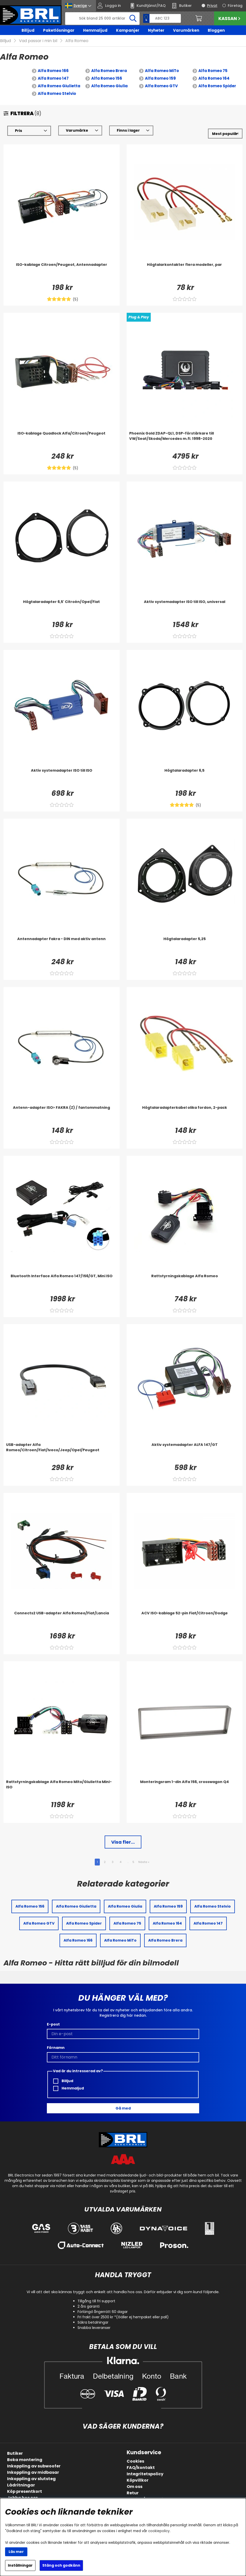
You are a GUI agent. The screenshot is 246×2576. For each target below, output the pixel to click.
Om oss (134, 2486)
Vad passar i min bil (38, 41)
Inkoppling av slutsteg (31, 2479)
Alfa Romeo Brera (109, 70)
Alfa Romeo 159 (160, 78)
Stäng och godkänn (61, 2565)
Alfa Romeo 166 (53, 70)
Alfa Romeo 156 (106, 78)
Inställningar (20, 2565)
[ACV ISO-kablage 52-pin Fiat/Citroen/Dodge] (185, 1621)
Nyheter (156, 30)
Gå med (123, 2108)
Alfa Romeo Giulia (109, 86)
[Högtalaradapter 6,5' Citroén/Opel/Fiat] (62, 609)
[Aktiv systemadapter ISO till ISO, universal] (185, 609)
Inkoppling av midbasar (33, 2472)
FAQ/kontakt (141, 2467)
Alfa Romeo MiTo (162, 70)
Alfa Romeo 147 (53, 78)
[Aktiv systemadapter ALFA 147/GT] (185, 1452)
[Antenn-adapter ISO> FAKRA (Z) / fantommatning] (62, 1115)
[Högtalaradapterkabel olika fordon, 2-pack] (185, 1115)
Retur (133, 2493)
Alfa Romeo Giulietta (59, 86)
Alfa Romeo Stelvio (57, 93)
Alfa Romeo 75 (213, 70)
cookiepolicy (159, 2531)
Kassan (230, 18)
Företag (235, 5)
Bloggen (216, 30)
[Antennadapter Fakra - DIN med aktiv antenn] (62, 946)
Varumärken (186, 30)
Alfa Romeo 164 (214, 78)
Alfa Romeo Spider (217, 86)
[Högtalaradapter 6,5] (185, 778)
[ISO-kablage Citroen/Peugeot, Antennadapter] (62, 272)
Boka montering (24, 2460)
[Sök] (102, 18)
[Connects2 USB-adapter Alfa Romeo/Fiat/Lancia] (62, 1621)
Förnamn (56, 2047)
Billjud (28, 30)
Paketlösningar (58, 30)
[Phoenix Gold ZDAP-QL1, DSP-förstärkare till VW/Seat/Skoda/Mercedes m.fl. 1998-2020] (185, 441)
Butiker (15, 2453)
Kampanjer (127, 30)
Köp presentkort (24, 2491)
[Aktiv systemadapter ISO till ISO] (62, 778)
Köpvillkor (137, 2480)
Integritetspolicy (145, 2474)
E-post (53, 2024)
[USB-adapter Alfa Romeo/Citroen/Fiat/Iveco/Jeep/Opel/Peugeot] (62, 1452)
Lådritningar (21, 2485)
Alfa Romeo (76, 41)
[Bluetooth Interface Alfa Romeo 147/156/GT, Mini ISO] (62, 1283)
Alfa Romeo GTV (161, 86)
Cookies (135, 2461)
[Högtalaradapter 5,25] (185, 946)
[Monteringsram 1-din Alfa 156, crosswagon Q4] (185, 1789)
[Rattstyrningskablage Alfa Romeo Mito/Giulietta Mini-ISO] (62, 1789)
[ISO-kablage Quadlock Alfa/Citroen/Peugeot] (62, 441)
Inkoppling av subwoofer (34, 2466)
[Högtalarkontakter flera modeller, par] (185, 272)
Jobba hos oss (22, 2498)
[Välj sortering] (225, 133)
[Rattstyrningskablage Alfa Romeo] (185, 1283)
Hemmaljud (95, 30)
